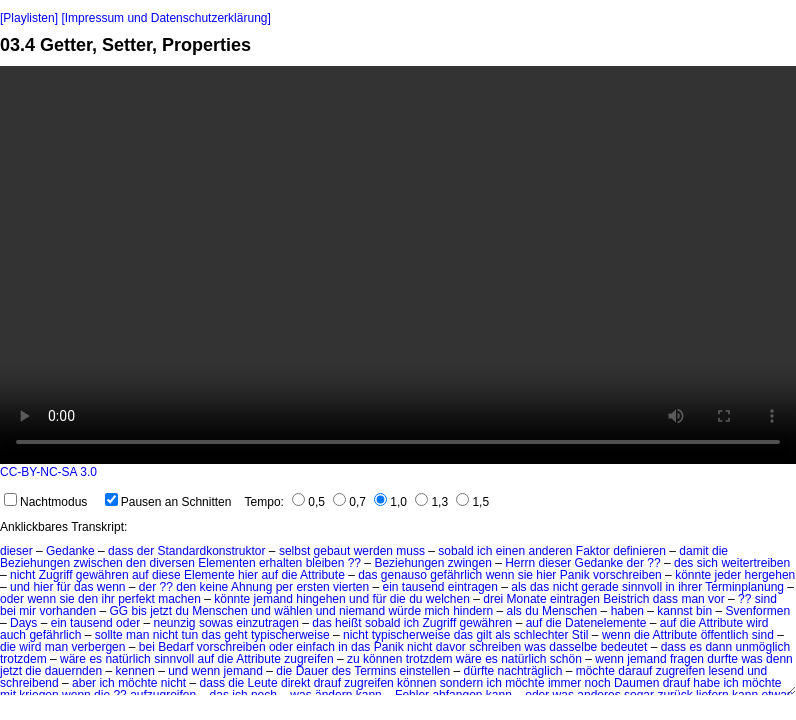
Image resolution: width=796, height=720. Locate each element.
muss (410, 551)
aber (84, 683)
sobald (455, 551)
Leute (263, 683)
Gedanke (70, 551)
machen (179, 599)
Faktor (593, 551)
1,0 (390, 502)
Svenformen (757, 611)
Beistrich (626, 599)
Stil (580, 635)
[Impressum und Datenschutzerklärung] (165, 18)
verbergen (98, 647)
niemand (362, 611)
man (692, 599)
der (145, 551)
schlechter (541, 635)
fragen (687, 659)
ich (484, 551)
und (20, 587)
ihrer (690, 587)
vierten (351, 587)
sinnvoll (642, 587)
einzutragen (267, 623)
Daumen (636, 683)
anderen (550, 551)
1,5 (472, 502)
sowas (216, 623)
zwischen (97, 563)
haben (627, 611)
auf (140, 575)
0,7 (349, 502)
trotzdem (23, 659)
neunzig (174, 623)
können (382, 659)
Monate (527, 599)
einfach (315, 647)
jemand (273, 599)
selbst (294, 551)
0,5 (308, 502)
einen (510, 551)
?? (354, 563)
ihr (107, 599)
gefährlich (456, 575)
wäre (73, 659)
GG (118, 611)
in (669, 587)
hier (248, 575)
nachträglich (530, 671)
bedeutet (624, 647)
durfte (722, 659)
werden (373, 551)
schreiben (495, 647)
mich (436, 611)
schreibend (29, 683)
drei (493, 599)
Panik (575, 575)
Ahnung (251, 587)
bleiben (325, 563)
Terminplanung (744, 587)
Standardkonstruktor (211, 551)
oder (12, 599)
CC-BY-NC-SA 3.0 (48, 472)
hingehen (320, 599)
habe (706, 683)
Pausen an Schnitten (168, 502)
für (64, 587)
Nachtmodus (45, 502)
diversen (171, 563)
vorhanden (67, 611)
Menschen (219, 611)
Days (23, 623)
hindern (473, 611)
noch (598, 683)
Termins (375, 671)
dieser (16, 551)
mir (27, 611)
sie (525, 575)
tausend (423, 587)
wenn (500, 575)
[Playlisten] (29, 18)
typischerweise (290, 635)
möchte (595, 671)
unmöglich (762, 647)
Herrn (520, 563)
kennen (134, 671)
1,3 (431, 502)
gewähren (102, 575)
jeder (728, 575)
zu (353, 659)
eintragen (473, 587)
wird (758, 623)
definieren (639, 551)
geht (235, 635)
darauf (635, 671)
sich (707, 563)
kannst (674, 611)
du (415, 599)
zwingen (470, 563)
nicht (22, 575)
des (683, 563)
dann (718, 647)
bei (8, 611)
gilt (483, 635)
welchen (448, 599)
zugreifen (308, 659)
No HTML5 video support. (398, 265)
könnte (693, 575)
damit (693, 551)
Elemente (209, 575)
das (367, 575)
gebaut (332, 551)
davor (451, 647)
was (535, 647)
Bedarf (175, 647)
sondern (461, 683)
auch (13, 635)
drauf (327, 683)
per (284, 587)
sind (766, 599)
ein (390, 587)
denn (779, 659)
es (695, 647)
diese (166, 575)
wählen (293, 611)
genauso (404, 575)
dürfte (479, 671)
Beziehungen (35, 563)
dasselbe (573, 647)
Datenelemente (605, 623)
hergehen (770, 575)
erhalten (280, 563)
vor (716, 599)
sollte (109, 635)
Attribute (322, 575)
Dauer (312, 671)
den (136, 563)
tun (190, 635)
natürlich (127, 659)
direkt (295, 683)
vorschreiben (627, 575)
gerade (599, 587)
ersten (312, 587)
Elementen (226, 563)
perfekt (136, 599)
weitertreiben (755, 563)
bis (138, 611)
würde (404, 611)
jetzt (161, 611)
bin (704, 611)
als (518, 587)
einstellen (425, 671)
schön (566, 659)
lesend (725, 671)
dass (120, 551)
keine (214, 587)
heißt (348, 623)
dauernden (73, 671)
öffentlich (725, 635)
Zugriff (56, 575)
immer (564, 683)
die (720, 551)
